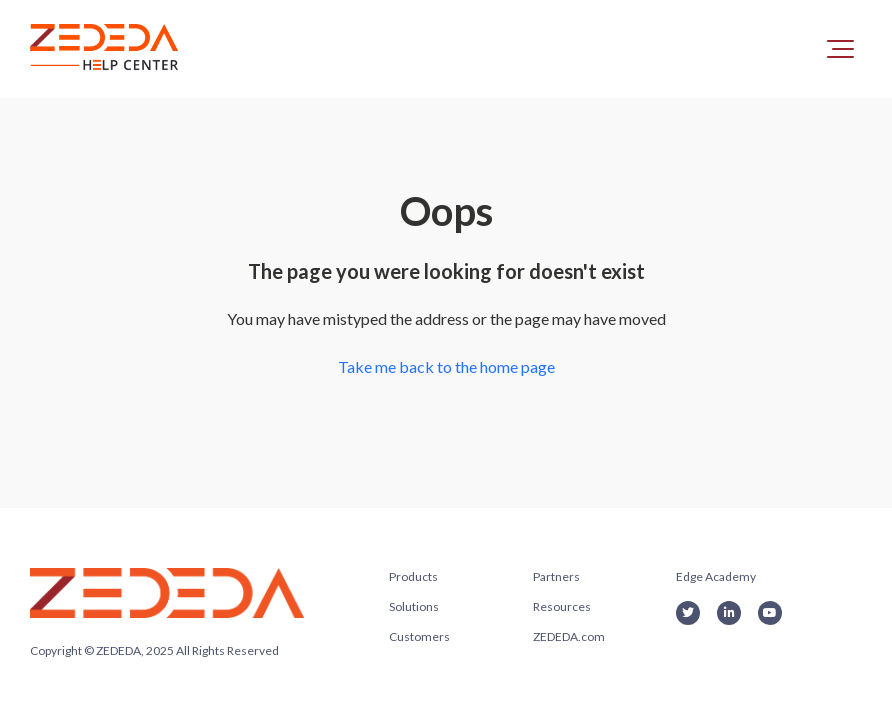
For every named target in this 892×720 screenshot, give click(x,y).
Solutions (414, 606)
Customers (419, 636)
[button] (840, 49)
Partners (556, 576)
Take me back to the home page (446, 366)
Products (413, 576)
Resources (562, 606)
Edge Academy (716, 576)
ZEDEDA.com (569, 636)
